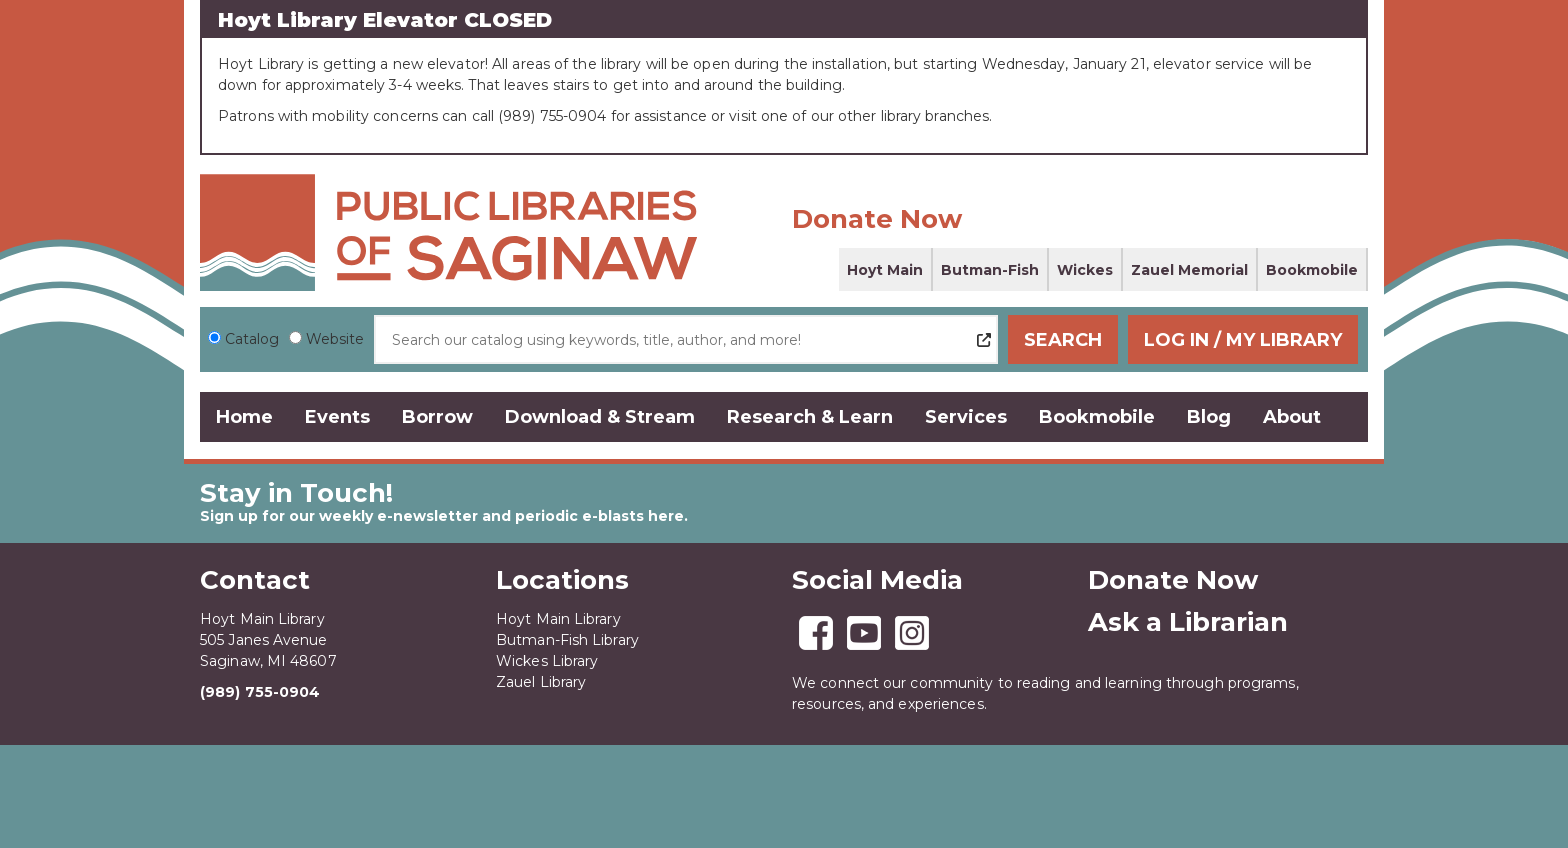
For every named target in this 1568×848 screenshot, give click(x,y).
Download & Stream (600, 417)
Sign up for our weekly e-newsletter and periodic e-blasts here (442, 516)
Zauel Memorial (1189, 270)
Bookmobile (1312, 270)
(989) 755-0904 (260, 692)
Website (335, 339)
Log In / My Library (1245, 340)
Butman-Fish (990, 270)
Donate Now (877, 219)
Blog (1209, 417)
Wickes (1085, 270)
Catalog (252, 339)
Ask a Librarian (1188, 622)
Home (244, 417)
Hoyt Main (885, 270)
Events (337, 417)
